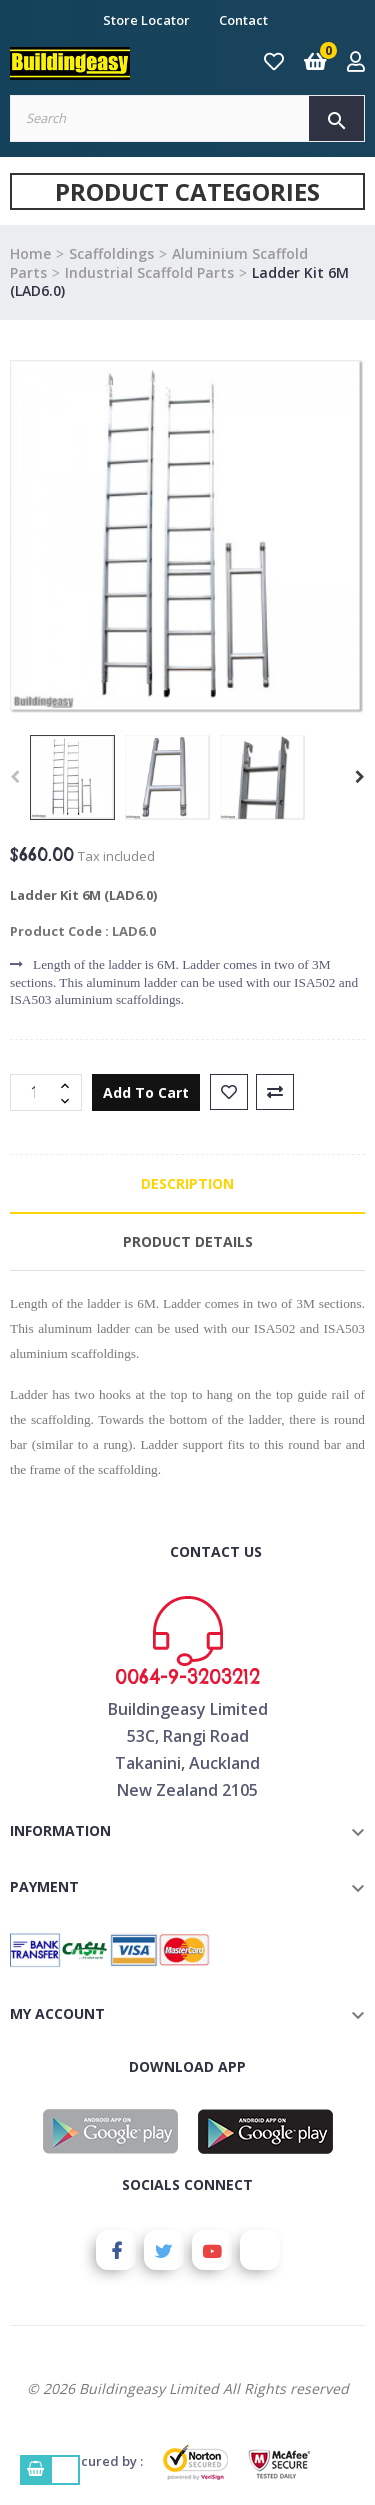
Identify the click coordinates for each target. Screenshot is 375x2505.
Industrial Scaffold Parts (149, 272)
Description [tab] (187, 1183)
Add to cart (146, 1092)
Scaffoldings (111, 253)
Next (360, 777)
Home (30, 253)
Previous (15, 777)
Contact (243, 20)
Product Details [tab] (188, 1241)
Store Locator (146, 20)
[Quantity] (35, 1092)
